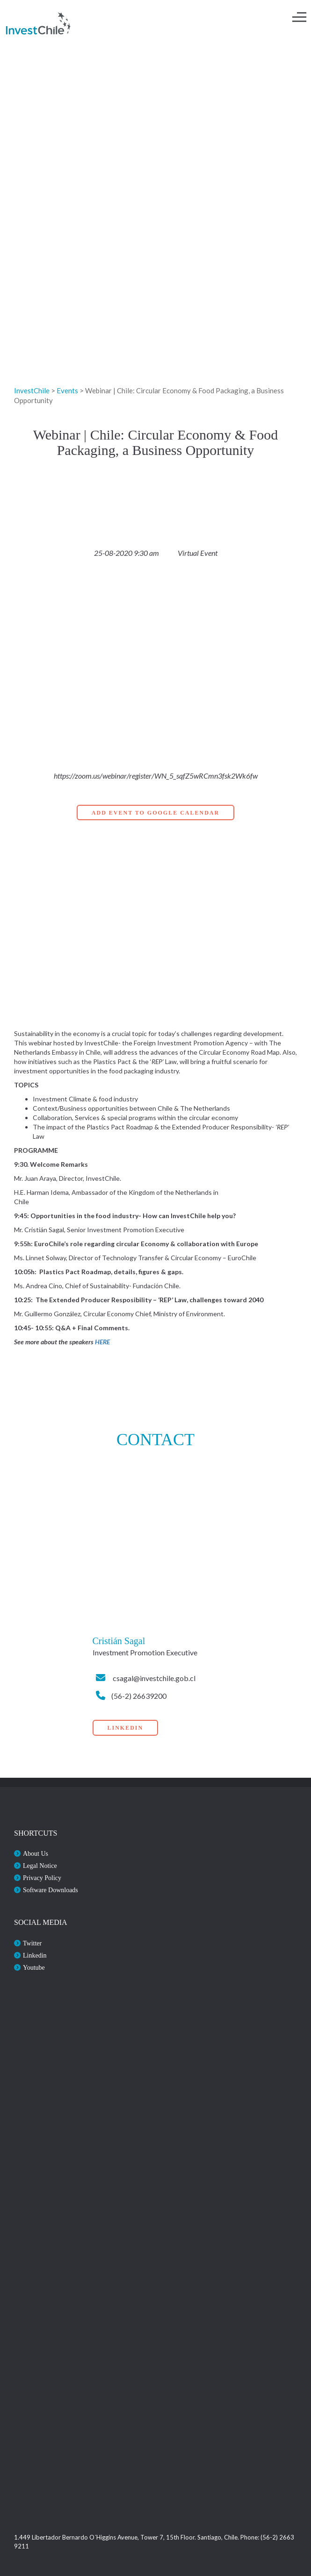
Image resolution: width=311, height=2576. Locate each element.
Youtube (34, 1967)
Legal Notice (40, 1865)
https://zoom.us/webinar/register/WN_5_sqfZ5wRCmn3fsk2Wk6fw (156, 775)
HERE (102, 1342)
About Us (35, 1853)
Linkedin (35, 1955)
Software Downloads (50, 1890)
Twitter (32, 1943)
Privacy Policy (42, 1877)
